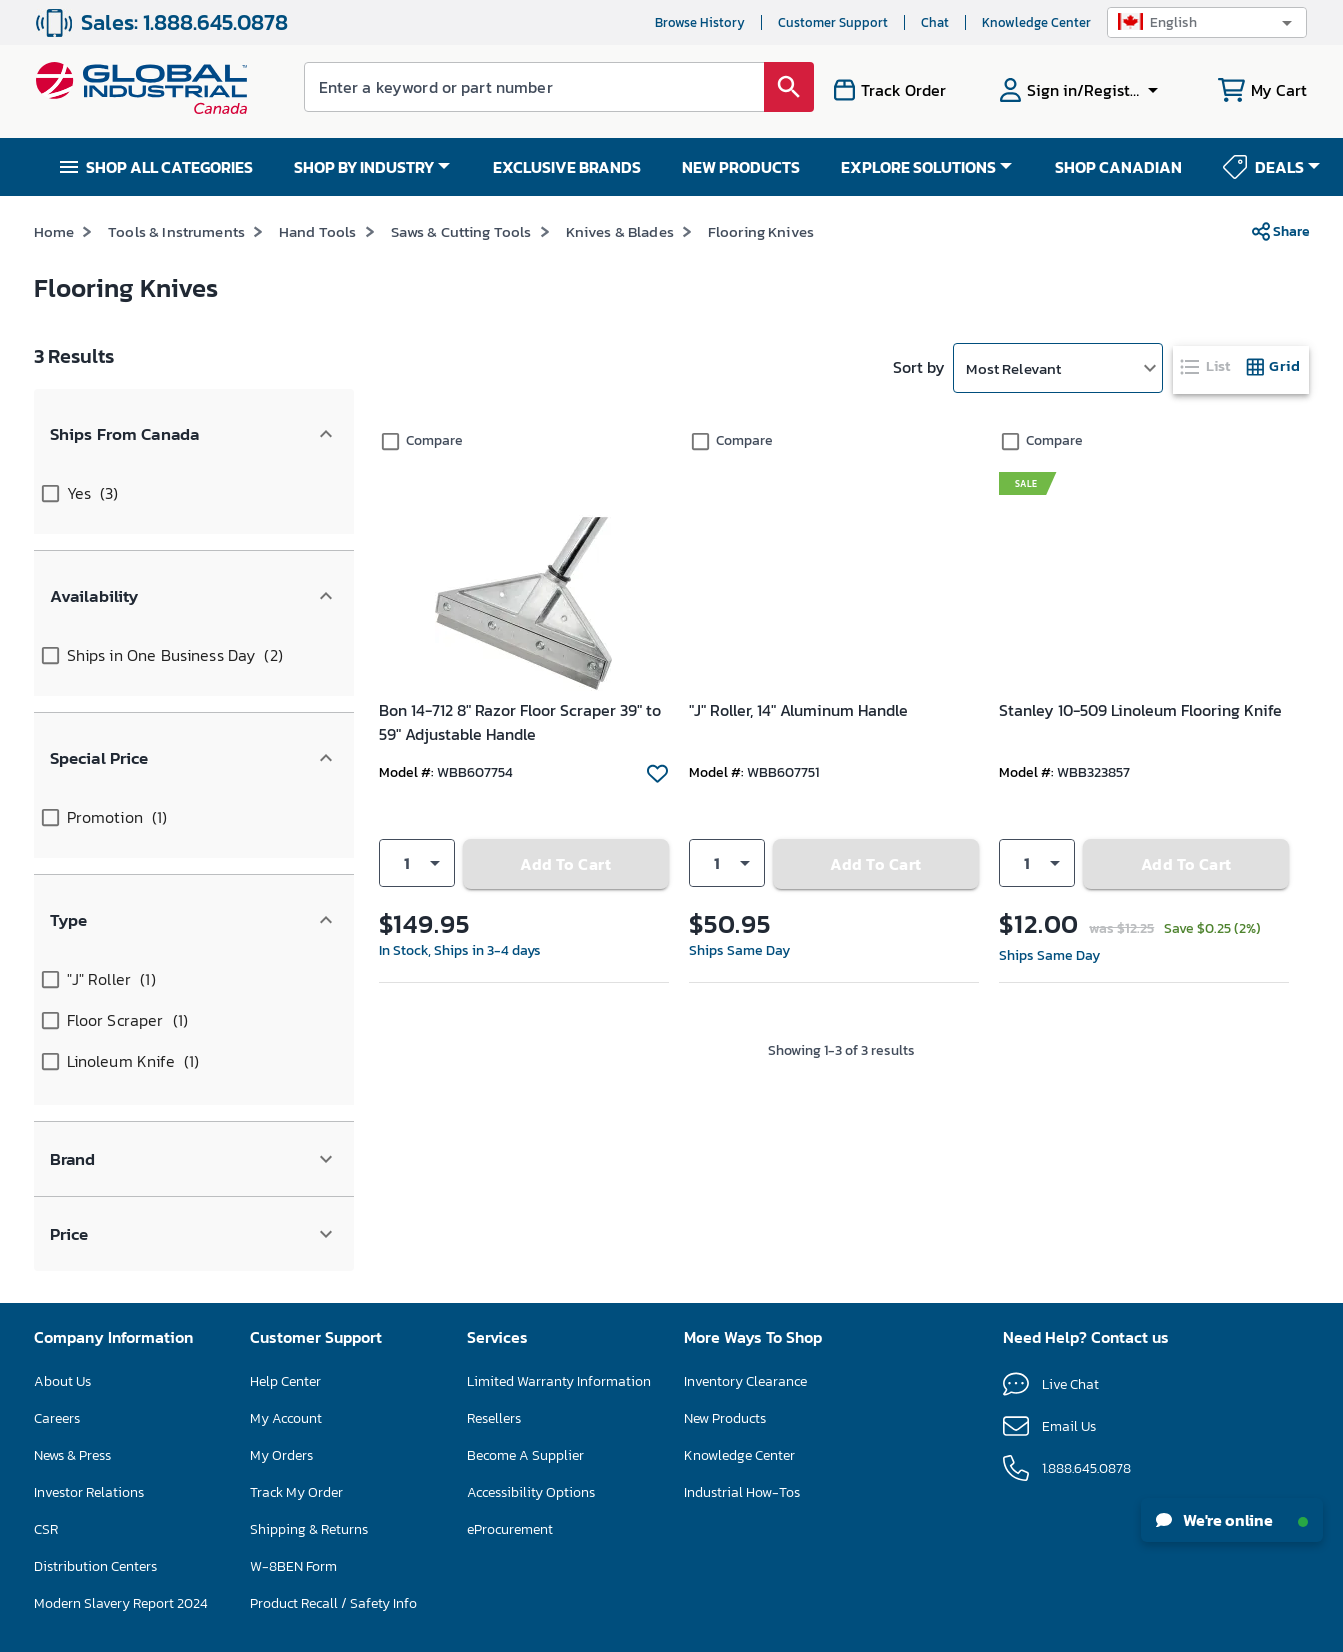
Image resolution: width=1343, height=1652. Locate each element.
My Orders (281, 1243)
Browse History (700, 22)
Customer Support (833, 22)
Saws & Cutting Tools (461, 231)
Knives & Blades (620, 231)
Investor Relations (89, 1280)
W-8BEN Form (293, 1354)
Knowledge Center (1036, 22)
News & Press (72, 1243)
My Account (286, 1206)
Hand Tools (318, 231)
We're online (1232, 1520)
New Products (725, 1206)
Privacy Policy (728, 1628)
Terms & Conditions (631, 1628)
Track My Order (296, 1280)
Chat (935, 22)
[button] (1207, 22)
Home (54, 231)
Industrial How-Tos (742, 1280)
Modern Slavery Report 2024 (121, 1391)
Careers (57, 1206)
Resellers (494, 1206)
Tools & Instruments (176, 231)
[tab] (1207, 366)
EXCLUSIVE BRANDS (567, 167)
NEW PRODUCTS (741, 167)
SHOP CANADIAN (1118, 167)
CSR (46, 1317)
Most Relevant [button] (1013, 368)
